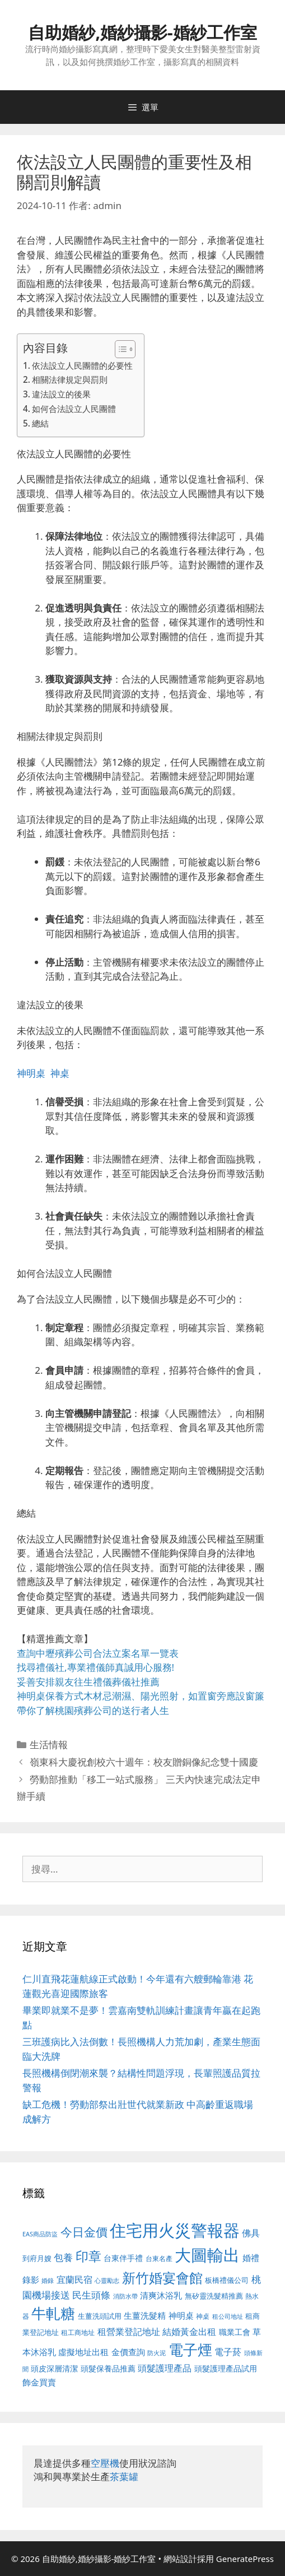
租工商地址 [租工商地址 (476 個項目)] (78, 2332)
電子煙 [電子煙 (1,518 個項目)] (190, 2349)
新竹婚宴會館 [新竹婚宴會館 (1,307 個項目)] (162, 2277)
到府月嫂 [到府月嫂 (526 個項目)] (37, 2258)
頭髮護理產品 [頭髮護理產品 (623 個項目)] (164, 2368)
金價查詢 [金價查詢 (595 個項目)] (128, 2351)
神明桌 (31, 1073)
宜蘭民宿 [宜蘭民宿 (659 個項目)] (74, 2279)
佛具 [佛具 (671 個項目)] (251, 2232)
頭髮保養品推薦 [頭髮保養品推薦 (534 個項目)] (108, 2368)
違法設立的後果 (61, 394)
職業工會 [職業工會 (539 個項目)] (234, 2332)
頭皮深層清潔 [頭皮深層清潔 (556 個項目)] (54, 2368)
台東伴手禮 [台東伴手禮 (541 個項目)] (123, 2258)
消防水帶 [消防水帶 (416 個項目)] (125, 2296)
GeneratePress (245, 2558)
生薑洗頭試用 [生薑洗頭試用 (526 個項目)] (100, 2316)
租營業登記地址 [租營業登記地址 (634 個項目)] (128, 2331)
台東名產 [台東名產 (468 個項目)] (159, 2258)
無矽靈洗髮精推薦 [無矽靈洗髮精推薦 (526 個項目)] (214, 2296)
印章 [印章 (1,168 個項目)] (88, 2256)
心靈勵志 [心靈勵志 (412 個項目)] (107, 2281)
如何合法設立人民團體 (74, 408)
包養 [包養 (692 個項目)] (63, 2257)
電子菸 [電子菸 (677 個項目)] (227, 2351)
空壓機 (105, 2463)
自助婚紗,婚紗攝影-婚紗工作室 (142, 32)
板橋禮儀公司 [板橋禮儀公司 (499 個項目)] (227, 2280)
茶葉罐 (124, 2476)
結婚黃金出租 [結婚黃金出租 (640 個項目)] (189, 2331)
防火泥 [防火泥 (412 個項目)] (156, 2353)
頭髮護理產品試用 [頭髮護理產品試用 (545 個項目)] (225, 2368)
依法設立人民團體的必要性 (82, 365)
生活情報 (49, 1744)
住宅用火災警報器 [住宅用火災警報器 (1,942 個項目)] (175, 2230)
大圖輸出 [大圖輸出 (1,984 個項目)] (207, 2255)
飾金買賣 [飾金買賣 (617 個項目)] (39, 2382)
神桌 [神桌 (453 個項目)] (202, 2315)
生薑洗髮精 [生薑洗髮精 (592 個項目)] (145, 2315)
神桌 (59, 1073)
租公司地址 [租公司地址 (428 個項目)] (227, 2316)
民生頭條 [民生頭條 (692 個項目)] (91, 2294)
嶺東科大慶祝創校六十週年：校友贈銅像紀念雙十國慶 (144, 1761)
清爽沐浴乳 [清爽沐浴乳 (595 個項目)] (161, 2295)
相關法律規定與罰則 (70, 379)
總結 (40, 423)
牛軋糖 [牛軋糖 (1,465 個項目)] (53, 2313)
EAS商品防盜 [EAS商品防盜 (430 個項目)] (40, 2234)
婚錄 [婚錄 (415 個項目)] (47, 2281)
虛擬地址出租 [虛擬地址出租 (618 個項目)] (83, 2351)
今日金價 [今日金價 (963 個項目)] (84, 2232)
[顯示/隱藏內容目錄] (119, 349)
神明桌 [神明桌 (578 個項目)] (181, 2315)
